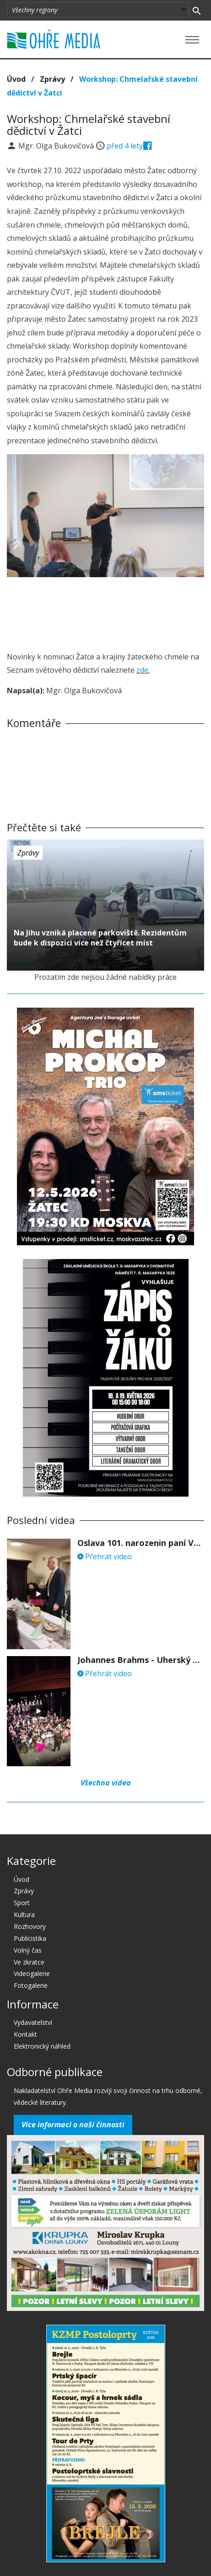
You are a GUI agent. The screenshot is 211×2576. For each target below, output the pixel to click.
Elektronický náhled (42, 2046)
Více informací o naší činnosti (73, 2124)
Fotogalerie (31, 1985)
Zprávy (52, 79)
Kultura (24, 1914)
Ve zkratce (29, 1962)
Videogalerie (32, 1973)
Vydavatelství (33, 2022)
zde (142, 670)
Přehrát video (104, 1556)
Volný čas (28, 1950)
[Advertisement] (105, 611)
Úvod (16, 79)
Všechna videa (106, 1783)
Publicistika (30, 1938)
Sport (22, 1902)
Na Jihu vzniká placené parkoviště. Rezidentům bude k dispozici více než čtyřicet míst (100, 938)
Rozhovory (30, 1926)
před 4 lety (125, 146)
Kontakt (25, 2034)
